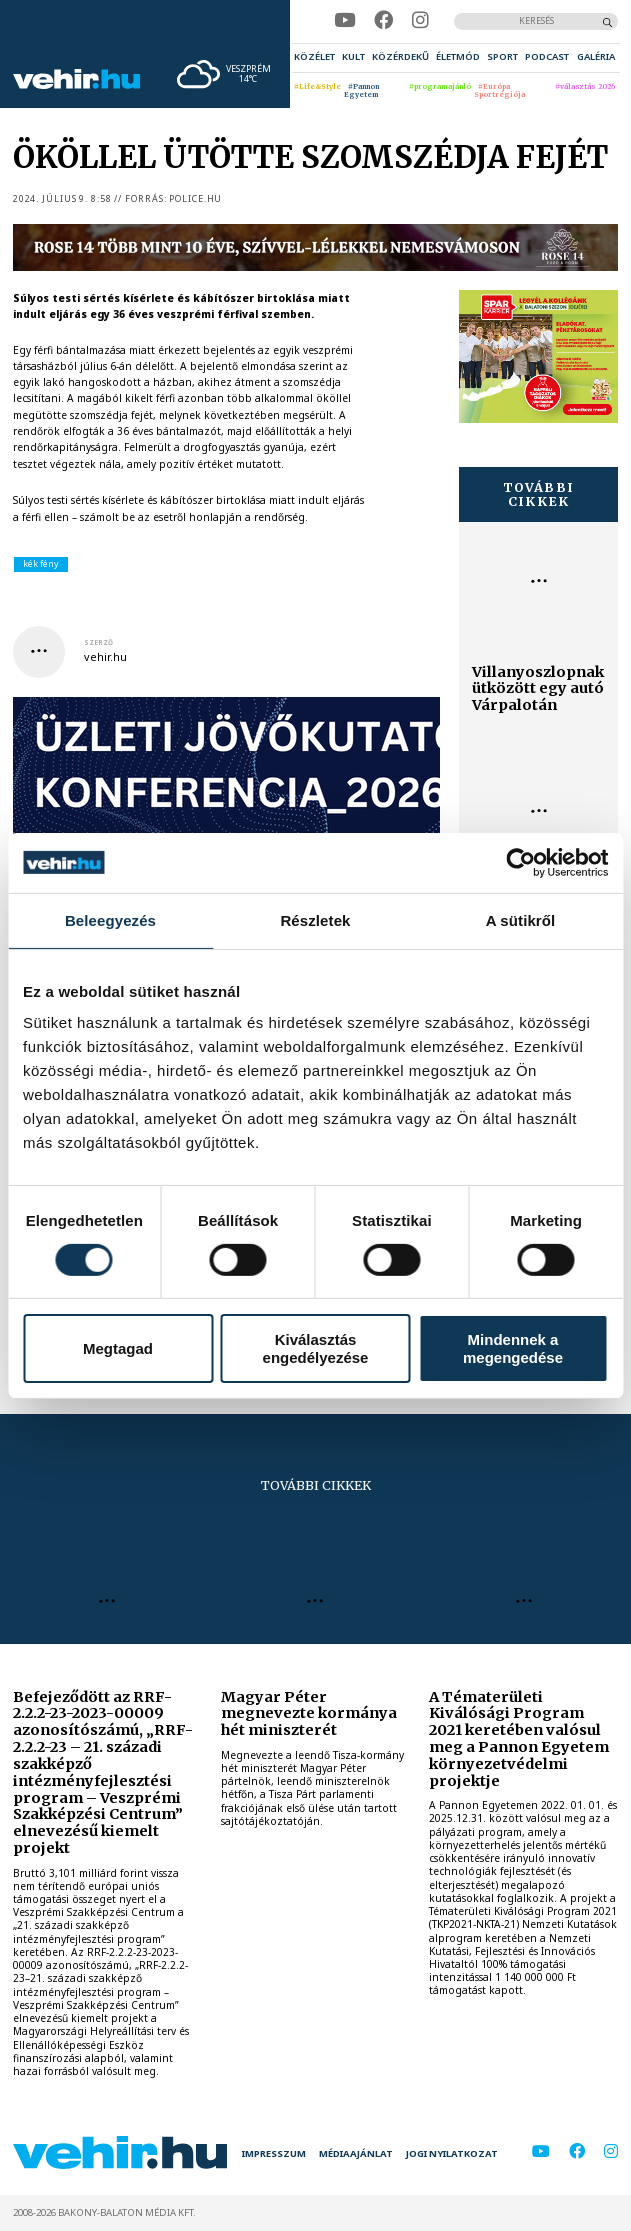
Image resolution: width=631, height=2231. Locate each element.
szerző (98, 642)
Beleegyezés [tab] (110, 919)
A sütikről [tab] (521, 919)
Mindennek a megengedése (513, 1348)
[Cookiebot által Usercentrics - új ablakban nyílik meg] (520, 862)
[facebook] (383, 20)
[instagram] (420, 20)
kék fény (41, 563)
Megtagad (118, 1348)
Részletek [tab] (315, 919)
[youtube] (344, 20)
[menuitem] (314, 58)
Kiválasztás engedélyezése (316, 1348)
